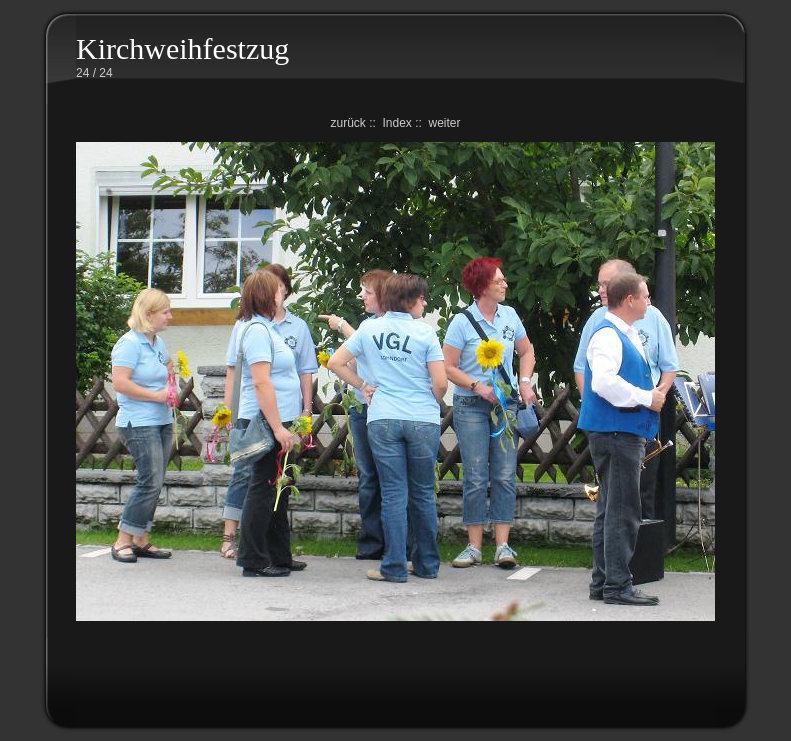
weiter (445, 123)
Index (396, 123)
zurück (347, 123)
